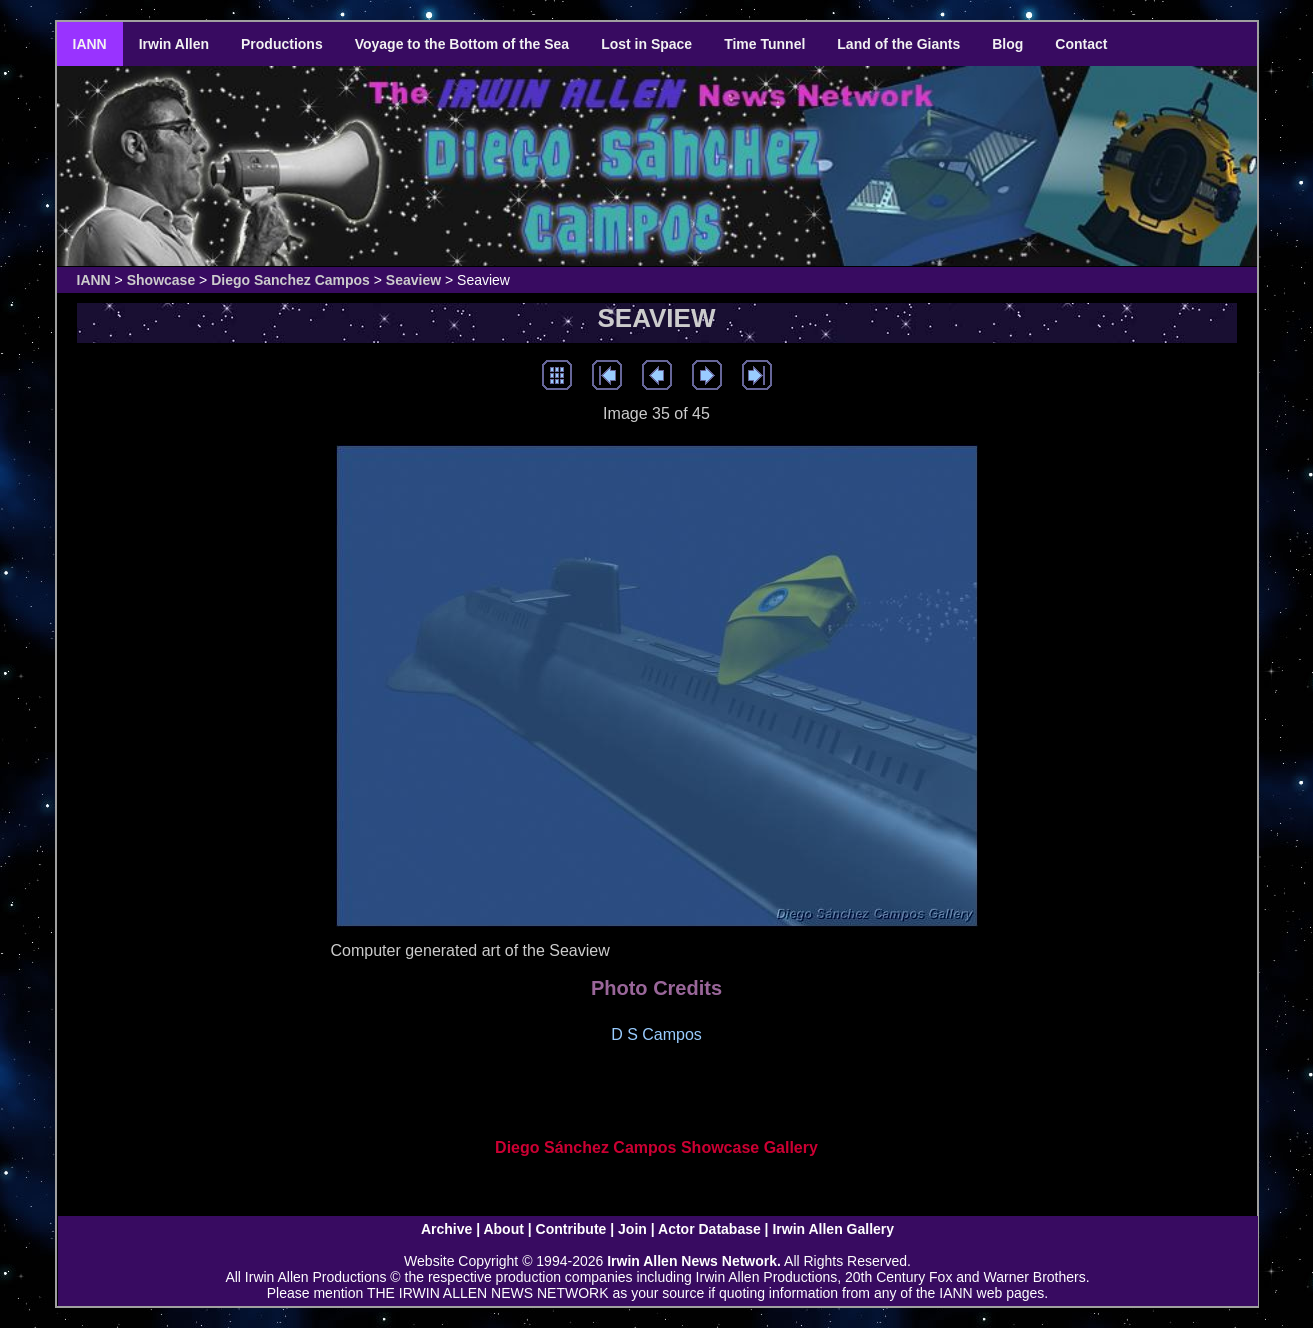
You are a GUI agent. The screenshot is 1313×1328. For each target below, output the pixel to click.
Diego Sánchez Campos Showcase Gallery (656, 1147)
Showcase (161, 280)
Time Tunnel (764, 44)
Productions (282, 44)
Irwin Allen (174, 44)
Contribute (571, 1229)
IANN (90, 44)
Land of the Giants (898, 44)
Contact (1081, 44)
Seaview (413, 280)
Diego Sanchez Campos (290, 280)
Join (632, 1229)
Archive (446, 1229)
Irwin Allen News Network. (694, 1261)
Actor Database (709, 1229)
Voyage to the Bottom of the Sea (462, 44)
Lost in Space (646, 44)
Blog (1007, 44)
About (503, 1229)
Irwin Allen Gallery (833, 1229)
